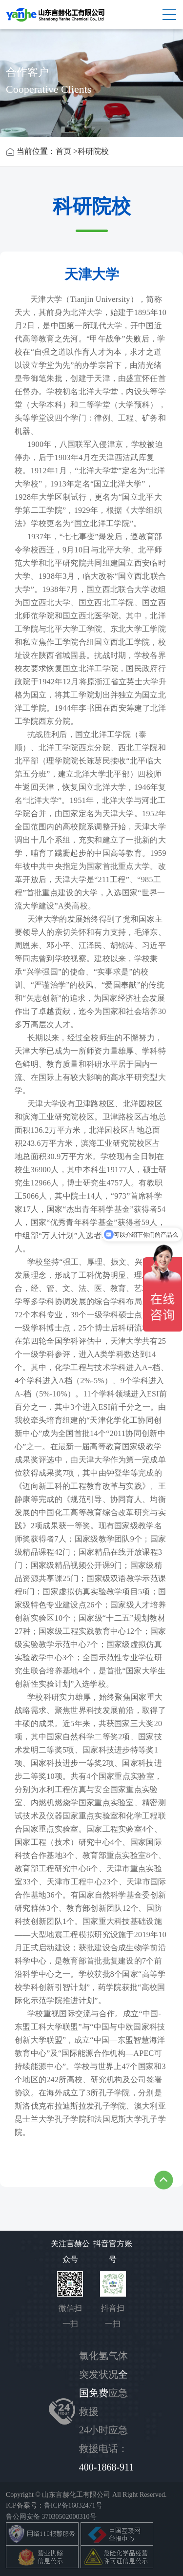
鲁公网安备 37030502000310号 (51, 2516)
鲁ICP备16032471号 (73, 2505)
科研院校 (93, 151)
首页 (63, 151)
